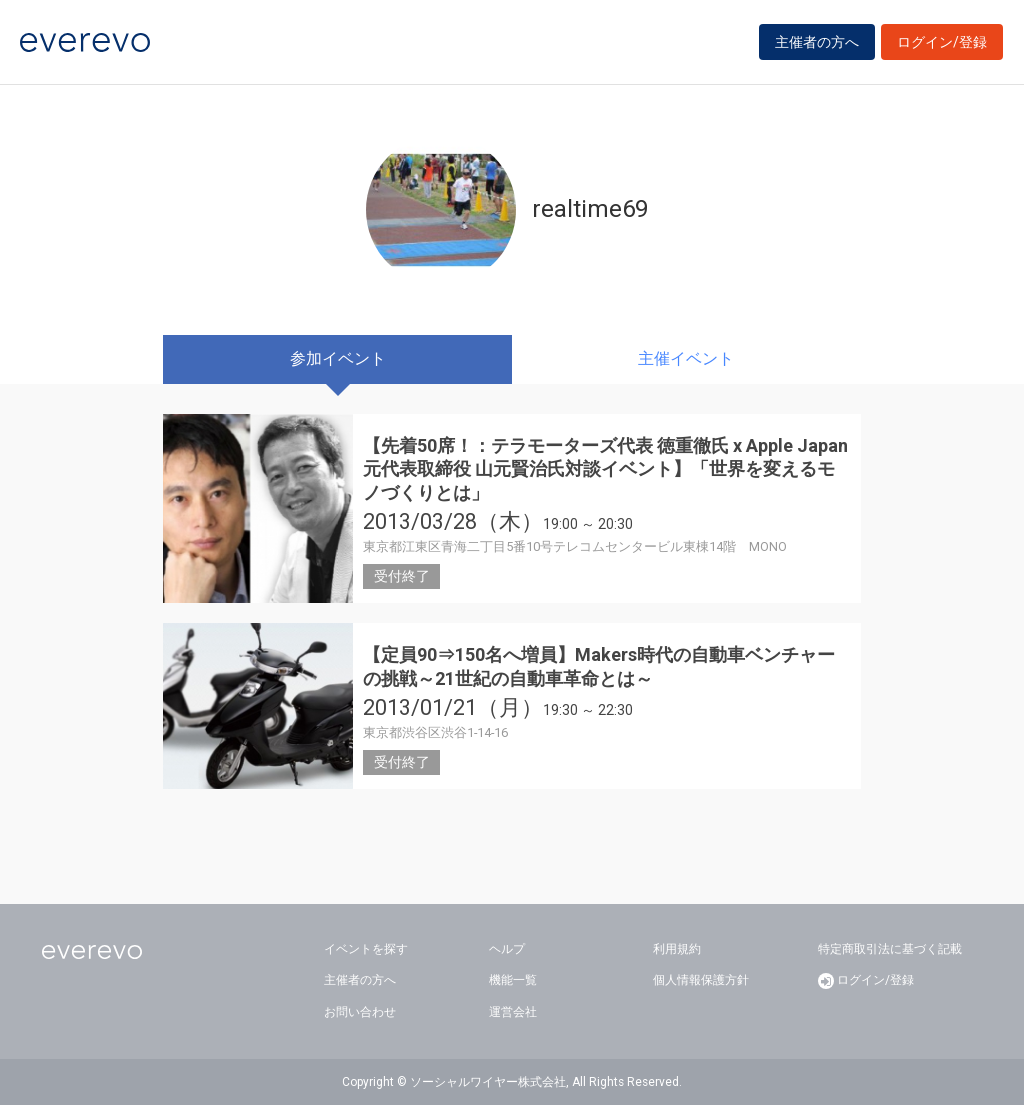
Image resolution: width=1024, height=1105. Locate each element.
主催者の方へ (817, 42)
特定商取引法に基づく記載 (890, 949)
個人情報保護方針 (701, 980)
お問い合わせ (360, 1012)
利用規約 (677, 949)
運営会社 (513, 1012)
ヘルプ (507, 949)
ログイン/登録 (942, 42)
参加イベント (338, 358)
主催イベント (686, 358)
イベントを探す (366, 949)
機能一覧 (513, 980)
